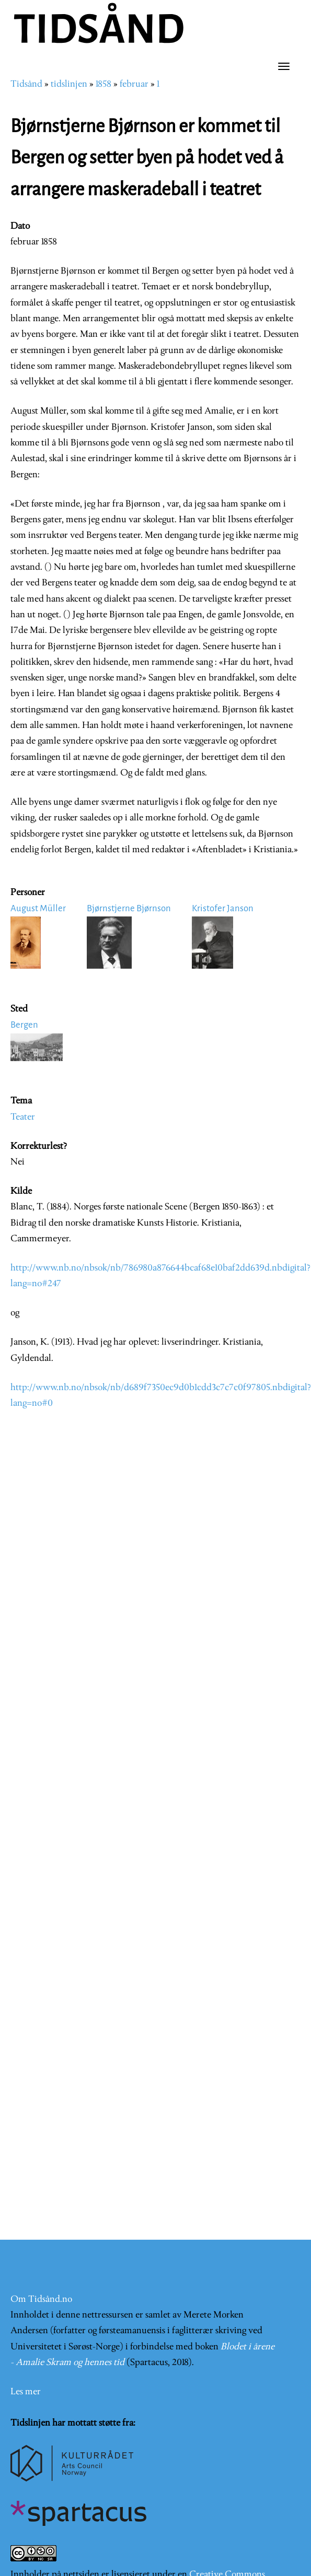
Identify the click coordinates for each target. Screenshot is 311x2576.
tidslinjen (69, 84)
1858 (103, 84)
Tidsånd (26, 84)
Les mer (25, 2392)
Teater (22, 1117)
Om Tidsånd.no (41, 2299)
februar (134, 84)
